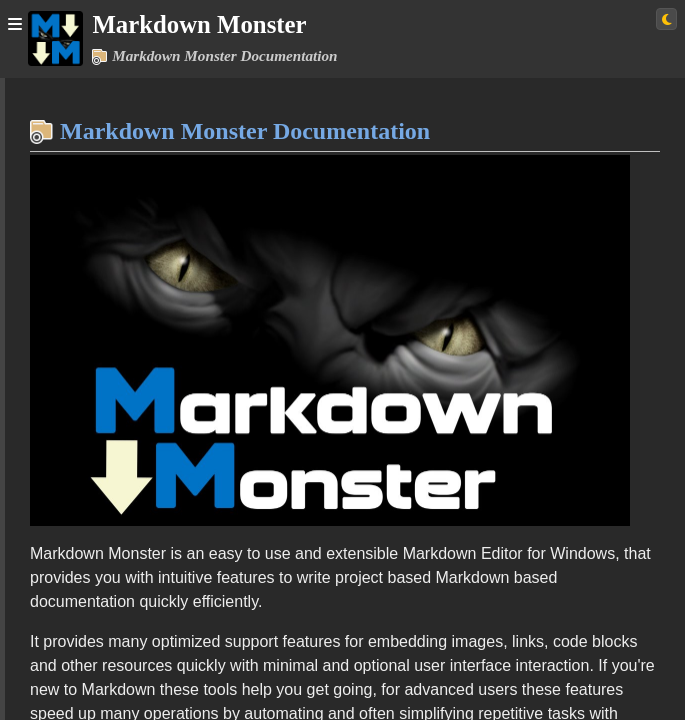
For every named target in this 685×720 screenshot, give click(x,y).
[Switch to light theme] (666, 19)
